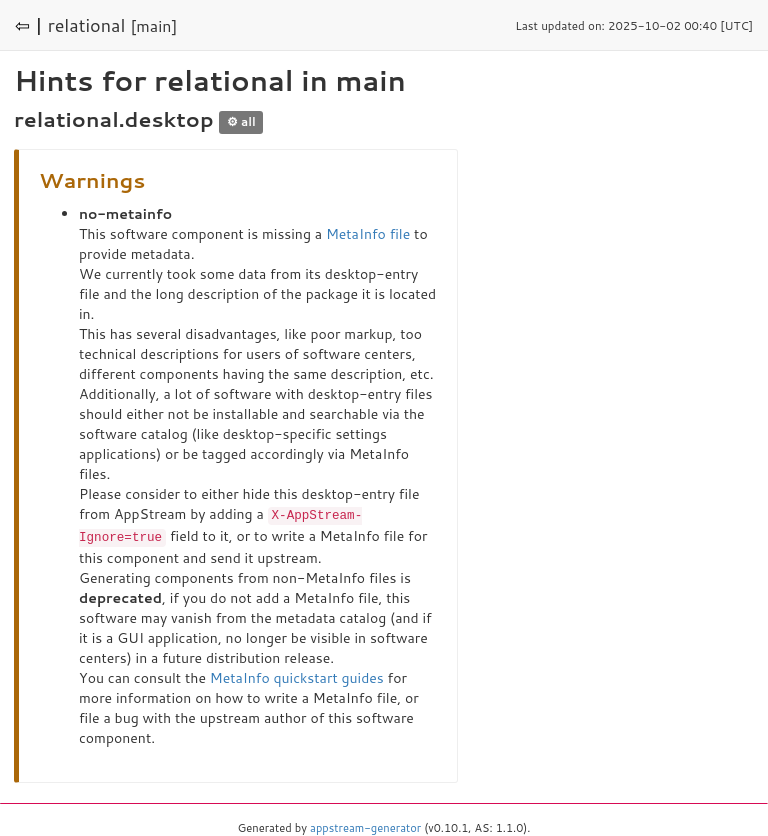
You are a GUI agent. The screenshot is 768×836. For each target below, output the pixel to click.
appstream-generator (365, 826)
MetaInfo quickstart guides (297, 676)
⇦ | (29, 25)
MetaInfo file (368, 234)
